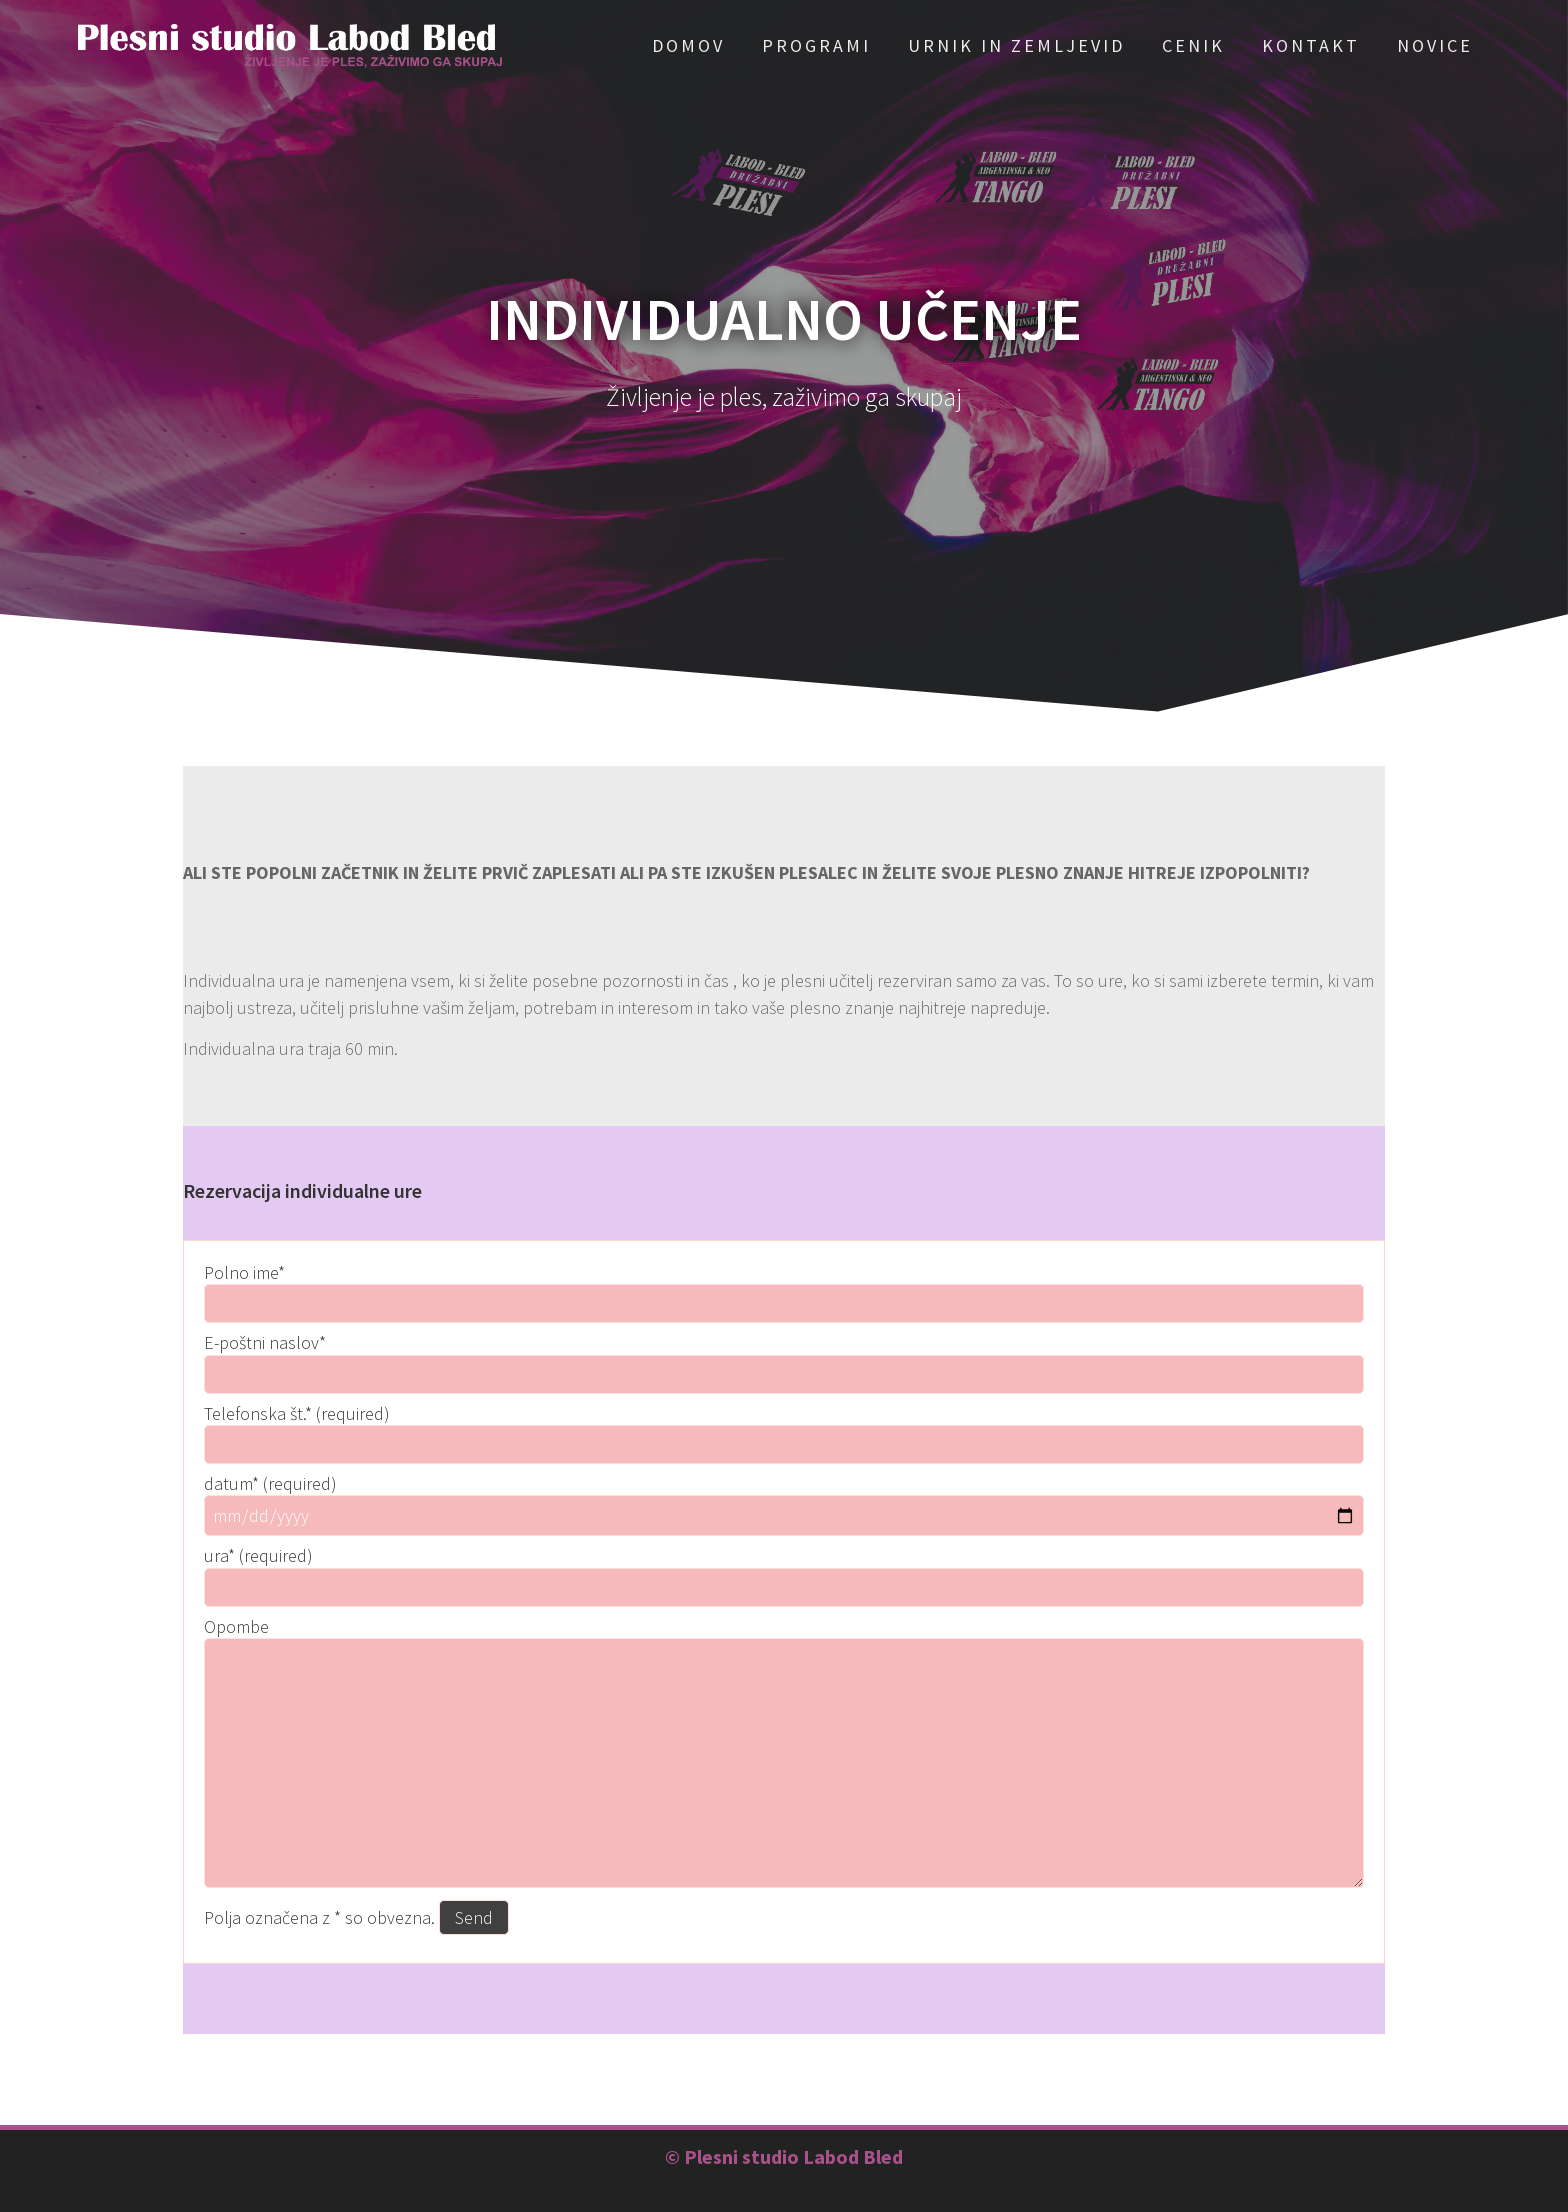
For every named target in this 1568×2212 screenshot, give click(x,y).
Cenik (1193, 45)
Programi (816, 45)
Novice (1435, 45)
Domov (688, 45)
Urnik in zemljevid (1016, 45)
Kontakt (1311, 45)
